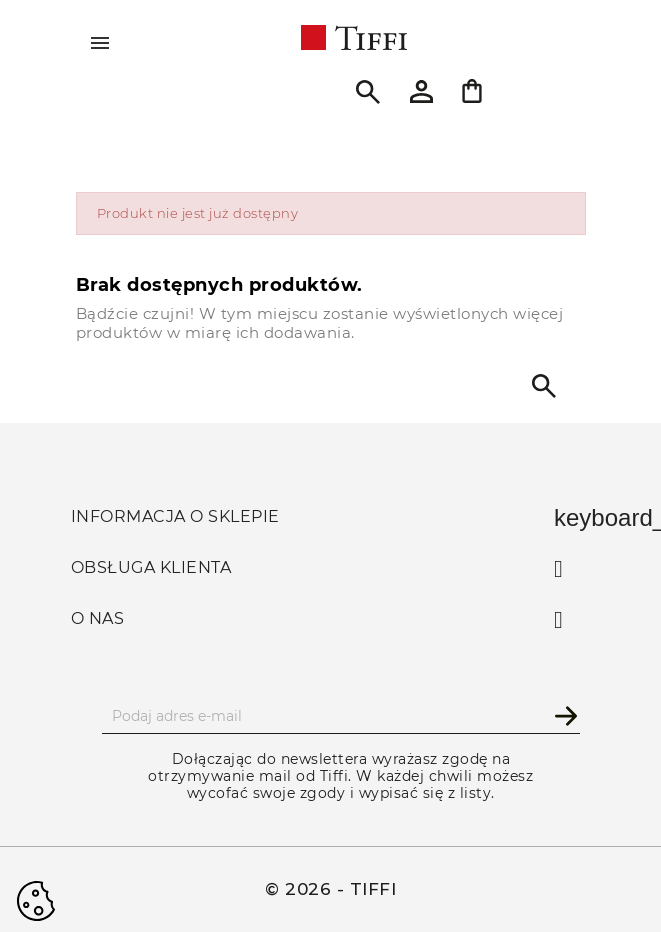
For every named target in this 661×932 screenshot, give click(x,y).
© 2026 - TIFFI (330, 889)
